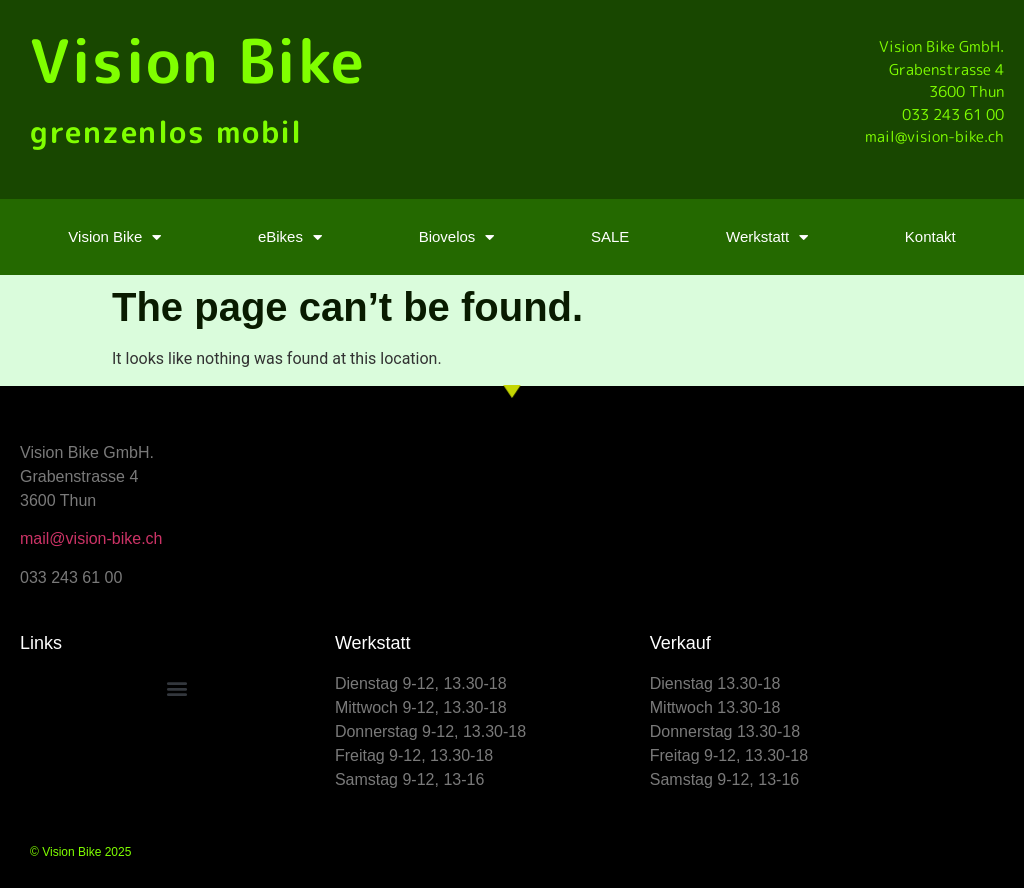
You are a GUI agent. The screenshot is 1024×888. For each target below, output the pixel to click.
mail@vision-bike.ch (91, 538)
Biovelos (457, 237)
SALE (610, 236)
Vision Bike (198, 60)
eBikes (290, 237)
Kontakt (930, 236)
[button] (177, 688)
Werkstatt (767, 237)
